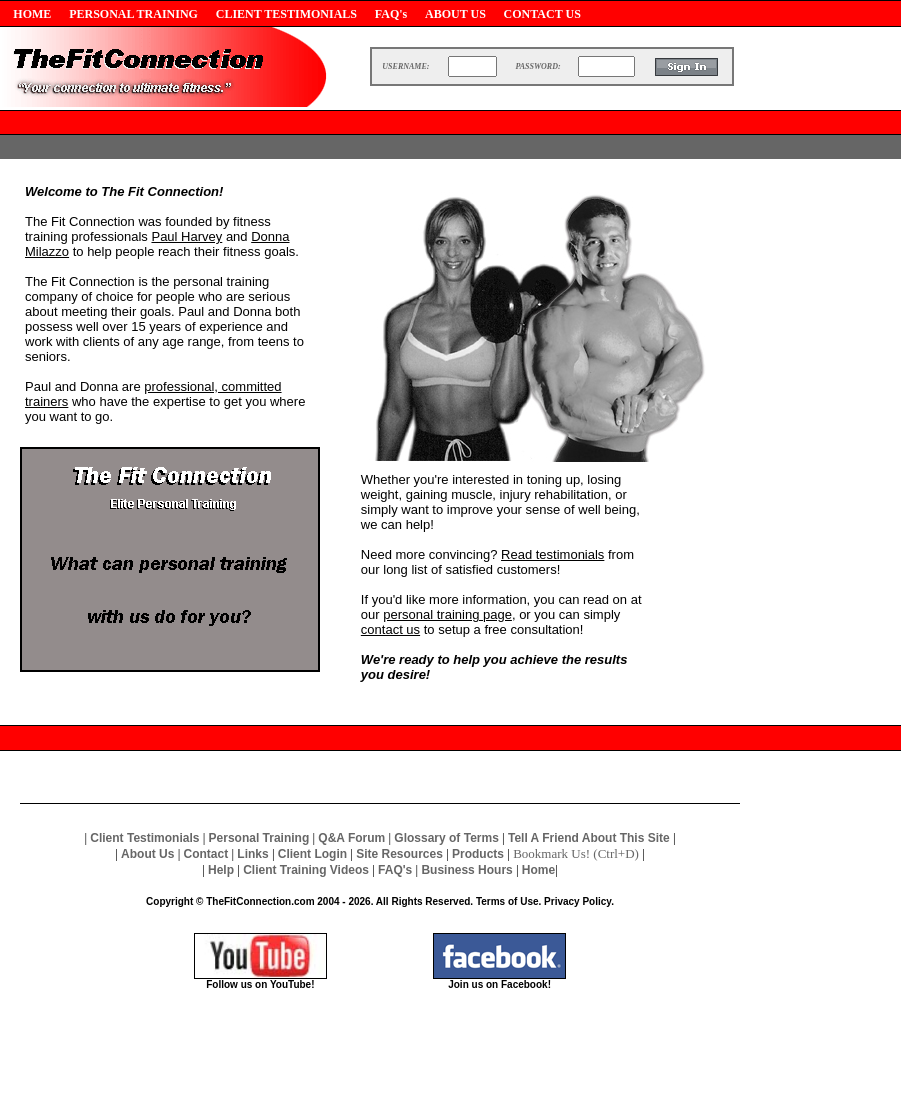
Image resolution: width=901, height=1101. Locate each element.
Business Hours (466, 870)
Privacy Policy (577, 901)
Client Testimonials (144, 838)
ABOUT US (455, 14)
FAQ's (391, 14)
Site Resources (399, 854)
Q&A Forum (351, 838)
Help (221, 870)
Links (252, 854)
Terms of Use (507, 901)
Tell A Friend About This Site (589, 838)
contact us (390, 629)
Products (478, 854)
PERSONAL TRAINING (133, 14)
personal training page (447, 614)
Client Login (312, 854)
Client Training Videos (306, 870)
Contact (206, 854)
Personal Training (259, 838)
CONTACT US (542, 14)
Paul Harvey (186, 236)
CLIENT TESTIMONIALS (286, 14)
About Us (147, 854)
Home (538, 870)
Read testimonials (552, 554)
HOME (32, 14)
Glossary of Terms (446, 838)
